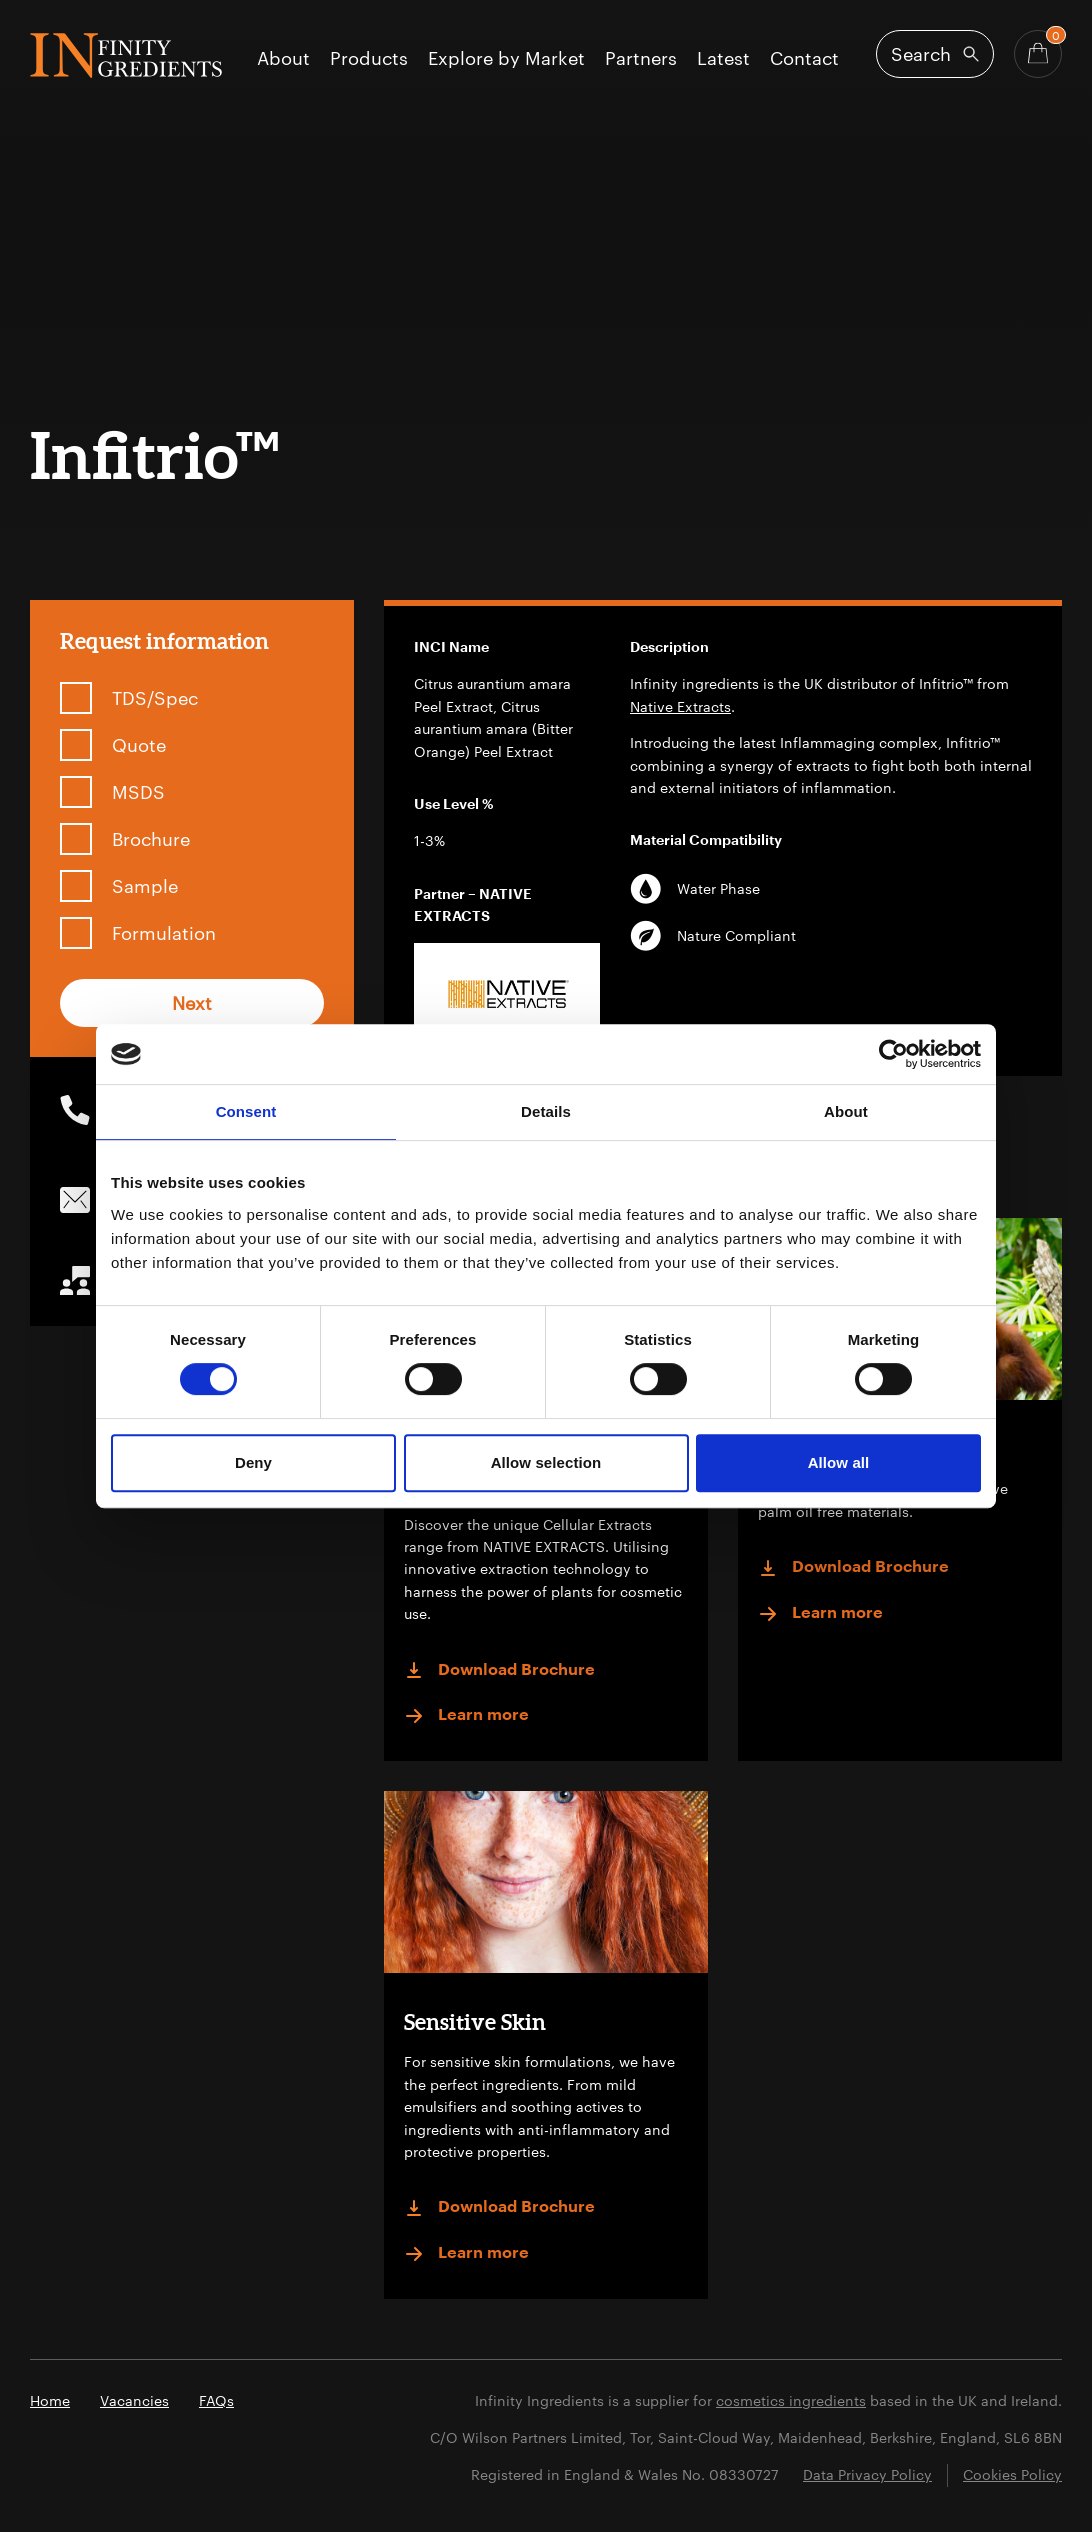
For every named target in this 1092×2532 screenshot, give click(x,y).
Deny (253, 1462)
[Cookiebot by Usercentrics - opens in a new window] (893, 1054)
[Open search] (935, 54)
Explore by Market (506, 59)
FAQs (216, 2400)
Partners (641, 59)
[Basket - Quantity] (1038, 54)
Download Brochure (499, 1670)
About (283, 59)
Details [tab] (546, 1111)
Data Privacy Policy (867, 2474)
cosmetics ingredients (791, 2400)
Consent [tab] (246, 1111)
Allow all (839, 1462)
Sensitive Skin (475, 2021)
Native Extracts (680, 706)
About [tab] (846, 1111)
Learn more (466, 1716)
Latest (723, 59)
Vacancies (134, 2400)
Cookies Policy (1012, 2474)
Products (369, 59)
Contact (804, 59)
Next (192, 1003)
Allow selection (546, 1462)
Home (50, 2400)
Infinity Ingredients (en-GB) (126, 55)
